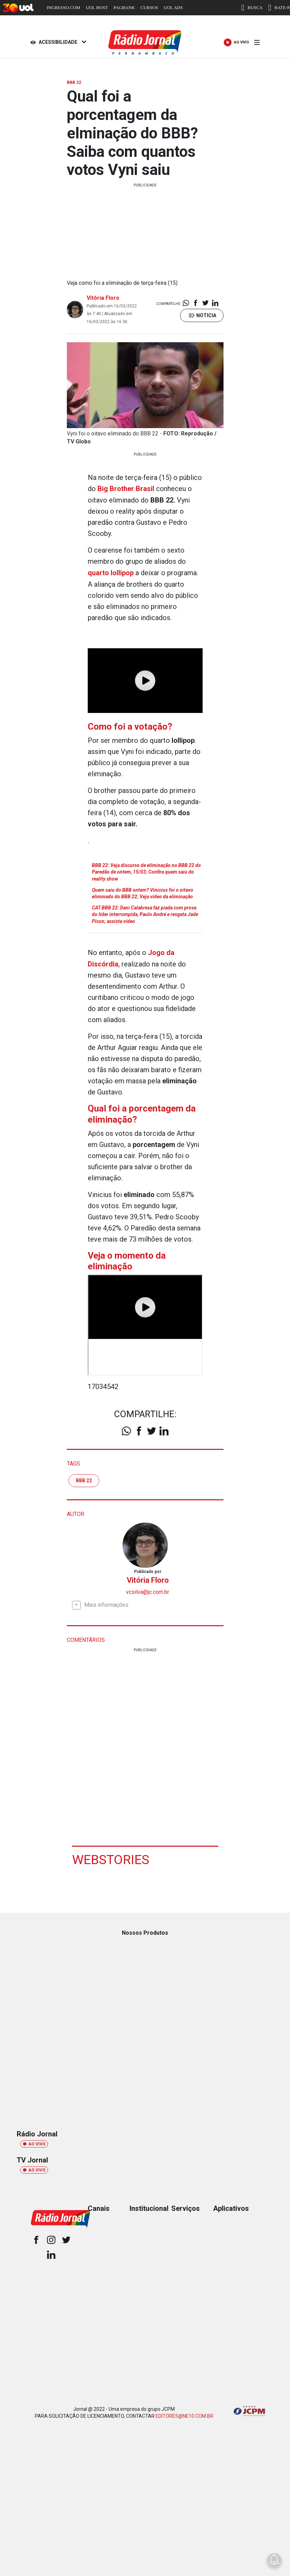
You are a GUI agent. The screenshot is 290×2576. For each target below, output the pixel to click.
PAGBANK (124, 7)
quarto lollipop (111, 572)
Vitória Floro (103, 298)
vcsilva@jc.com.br (147, 1590)
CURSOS (149, 7)
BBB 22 (84, 1478)
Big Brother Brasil (125, 488)
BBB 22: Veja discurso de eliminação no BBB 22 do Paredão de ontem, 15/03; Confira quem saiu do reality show (146, 871)
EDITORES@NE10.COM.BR (184, 2414)
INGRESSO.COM (63, 7)
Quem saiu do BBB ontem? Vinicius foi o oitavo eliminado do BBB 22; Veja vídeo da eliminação (142, 892)
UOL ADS (173, 7)
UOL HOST (97, 7)
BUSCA (251, 7)
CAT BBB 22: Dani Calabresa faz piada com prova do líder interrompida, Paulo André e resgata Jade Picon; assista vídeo (145, 913)
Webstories (111, 1857)
